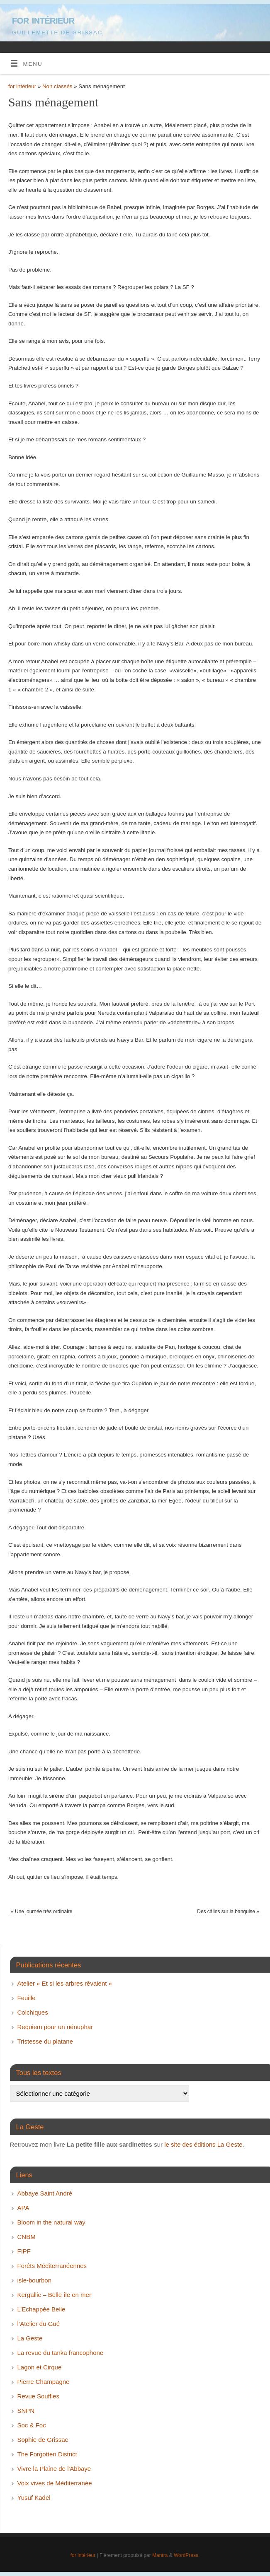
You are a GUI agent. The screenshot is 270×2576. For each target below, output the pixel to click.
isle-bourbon (34, 2280)
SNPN (26, 2410)
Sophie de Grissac (42, 2439)
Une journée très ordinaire (41, 1911)
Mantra (160, 2555)
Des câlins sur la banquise (228, 1911)
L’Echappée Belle (41, 2309)
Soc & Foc (31, 2425)
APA (23, 2207)
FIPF (24, 2251)
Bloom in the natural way (51, 2222)
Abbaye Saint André (45, 2193)
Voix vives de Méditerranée (54, 2483)
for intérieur (43, 19)
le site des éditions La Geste (203, 2144)
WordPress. (186, 2555)
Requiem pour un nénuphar (55, 2026)
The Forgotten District (47, 2454)
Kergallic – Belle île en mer (54, 2294)
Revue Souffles (38, 2396)
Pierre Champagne (43, 2381)
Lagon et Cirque (39, 2367)
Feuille (26, 1997)
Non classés (57, 86)
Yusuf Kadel (34, 2497)
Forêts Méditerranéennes (52, 2265)
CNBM (26, 2236)
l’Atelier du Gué (38, 2323)
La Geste (30, 2338)
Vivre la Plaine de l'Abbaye (54, 2468)
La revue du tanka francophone (60, 2352)
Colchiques (32, 2012)
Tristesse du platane (45, 2041)
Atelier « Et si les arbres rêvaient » (64, 1983)
